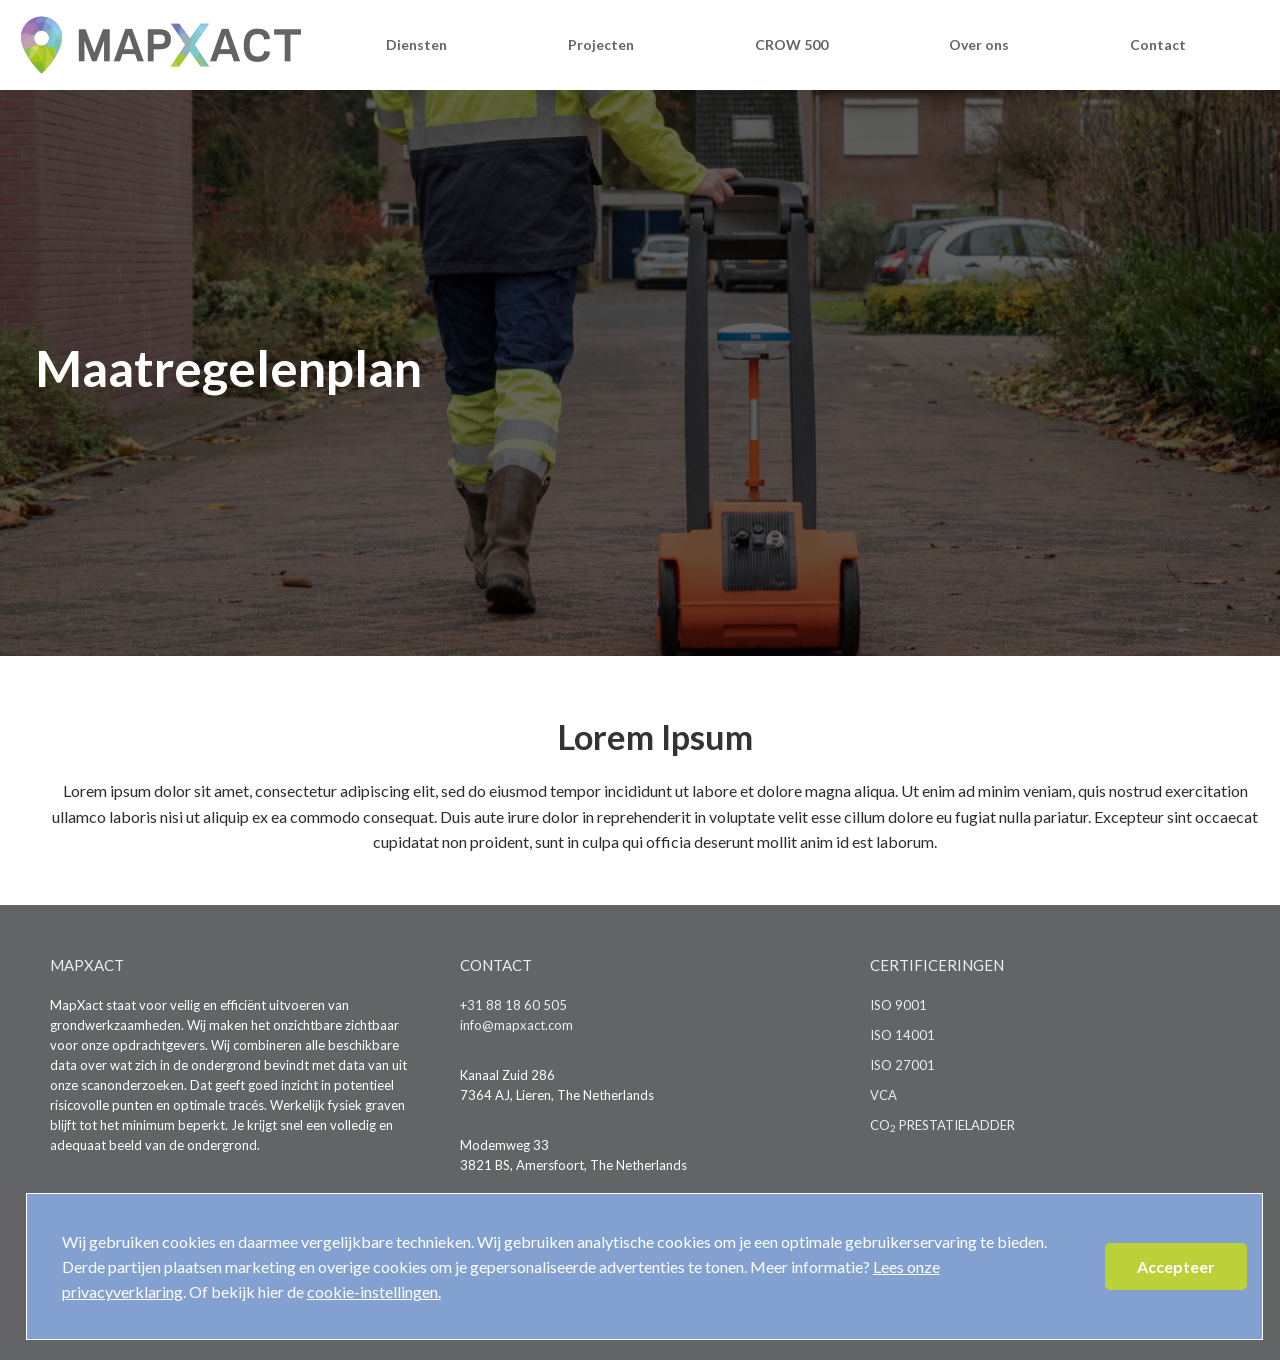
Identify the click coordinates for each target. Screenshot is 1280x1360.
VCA (883, 1095)
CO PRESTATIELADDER (942, 1125)
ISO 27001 (902, 1065)
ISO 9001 (898, 1005)
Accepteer (1176, 1266)
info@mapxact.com (516, 1025)
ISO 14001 (902, 1035)
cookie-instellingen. (374, 1291)
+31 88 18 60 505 (513, 1005)
